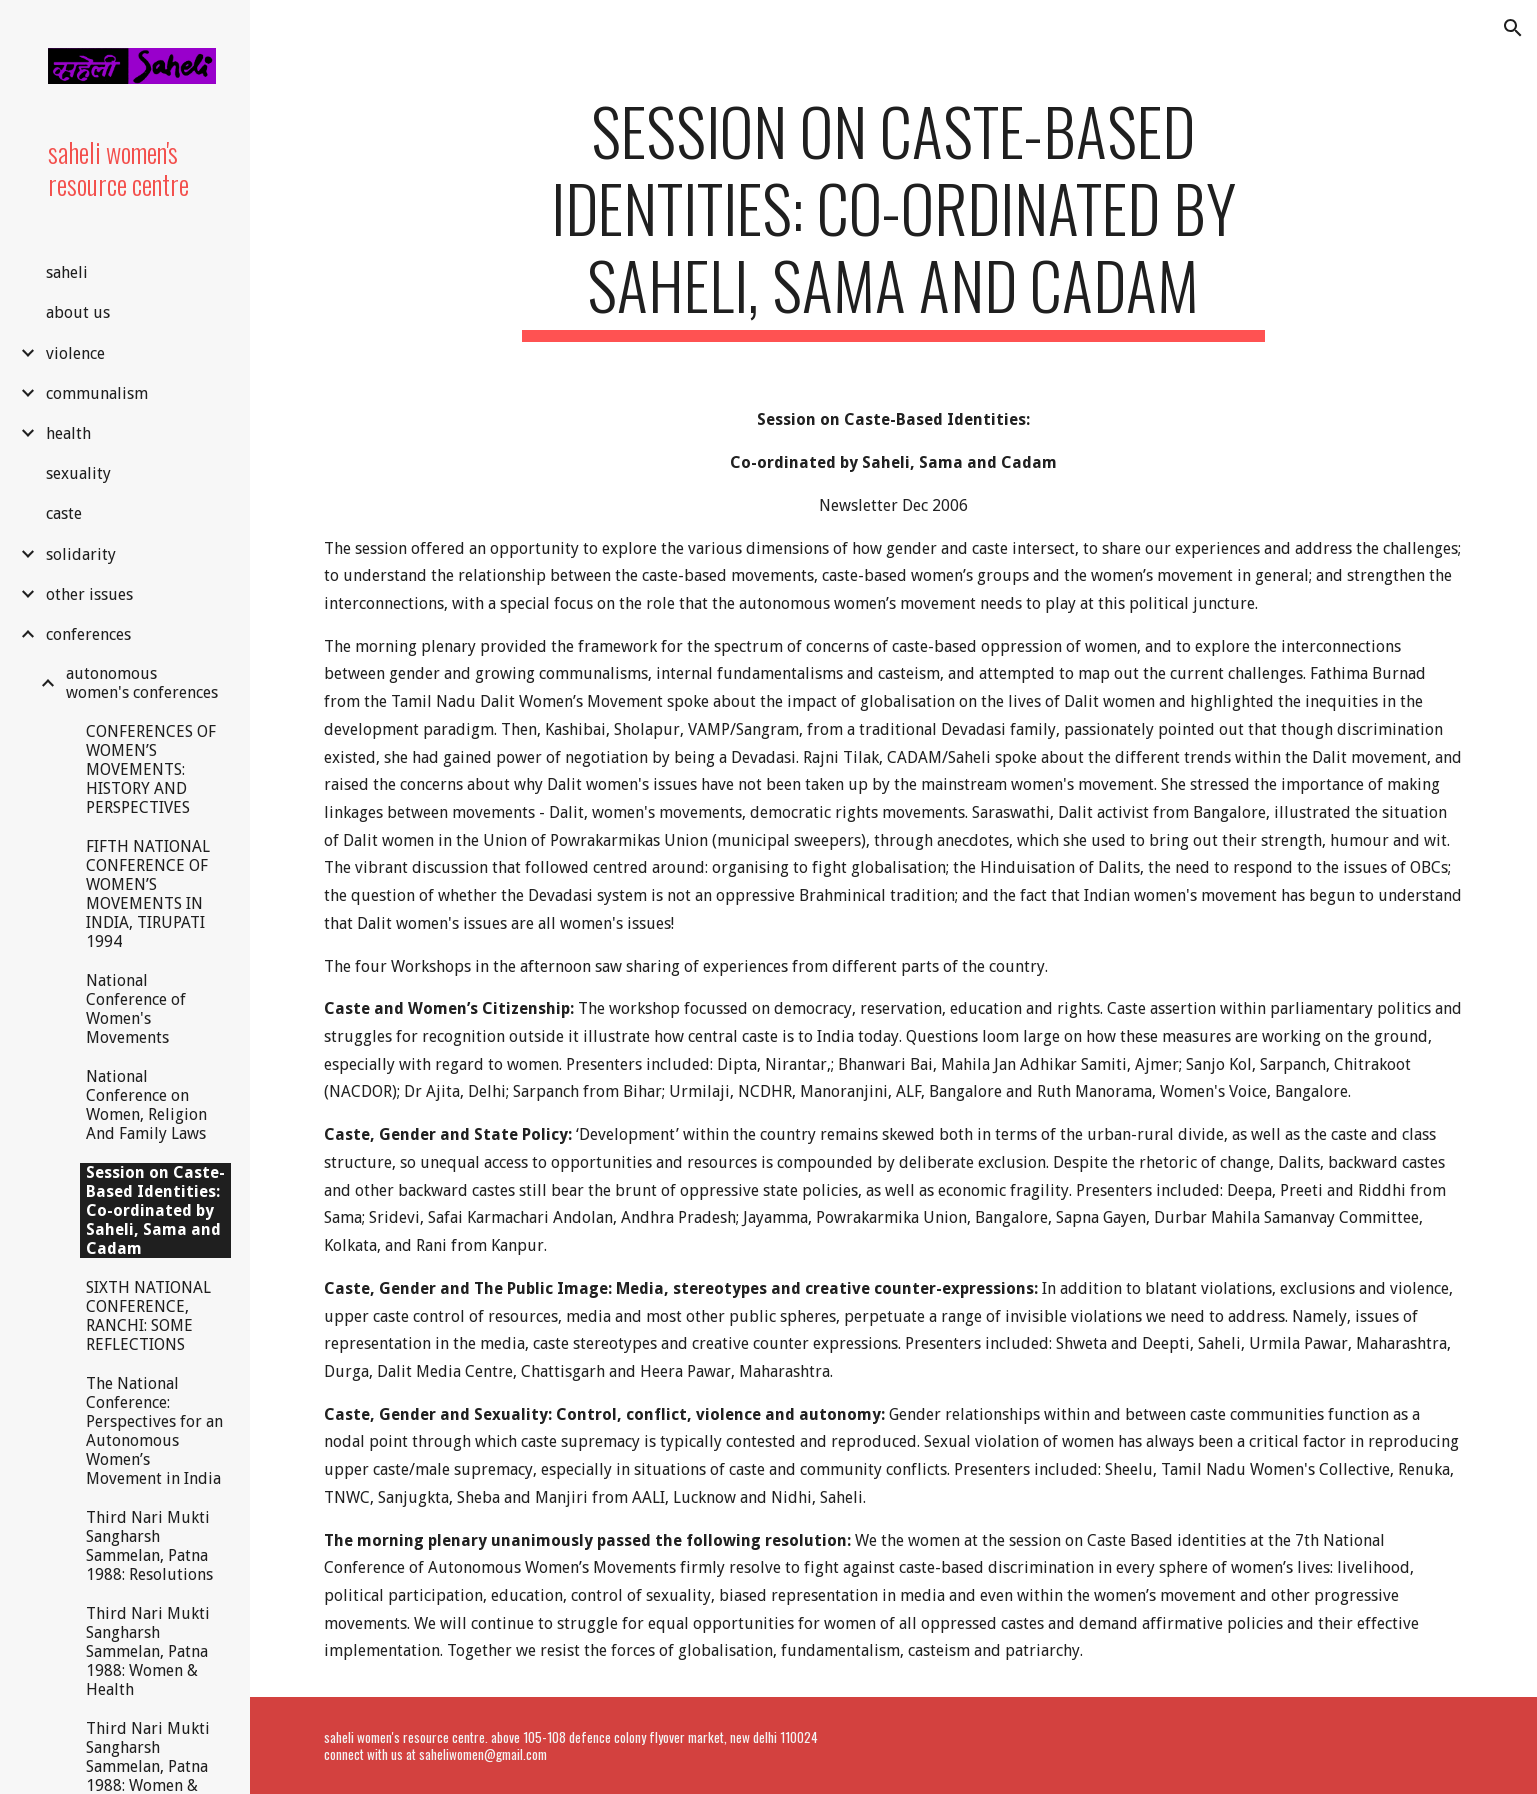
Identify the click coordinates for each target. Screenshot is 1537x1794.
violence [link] (75, 353)
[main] (894, 217)
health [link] (68, 433)
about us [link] (78, 312)
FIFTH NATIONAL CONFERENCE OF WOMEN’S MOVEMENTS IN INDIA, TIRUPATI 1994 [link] (148, 894)
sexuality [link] (78, 473)
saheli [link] (67, 272)
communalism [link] (97, 393)
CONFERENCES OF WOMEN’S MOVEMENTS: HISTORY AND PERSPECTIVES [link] (151, 769)
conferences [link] (88, 634)
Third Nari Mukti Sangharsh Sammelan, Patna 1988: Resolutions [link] (149, 1546)
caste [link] (64, 513)
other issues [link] (89, 594)
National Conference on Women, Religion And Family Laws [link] (146, 1105)
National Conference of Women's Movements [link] (136, 1009)
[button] (1513, 28)
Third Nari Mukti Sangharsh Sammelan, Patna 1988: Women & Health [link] (148, 1651)
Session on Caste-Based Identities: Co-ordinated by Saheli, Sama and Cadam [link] (155, 1210)
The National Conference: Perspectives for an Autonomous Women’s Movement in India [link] (154, 1431)
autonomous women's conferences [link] (142, 683)
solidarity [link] (81, 554)
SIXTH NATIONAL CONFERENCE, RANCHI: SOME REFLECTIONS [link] (148, 1316)
